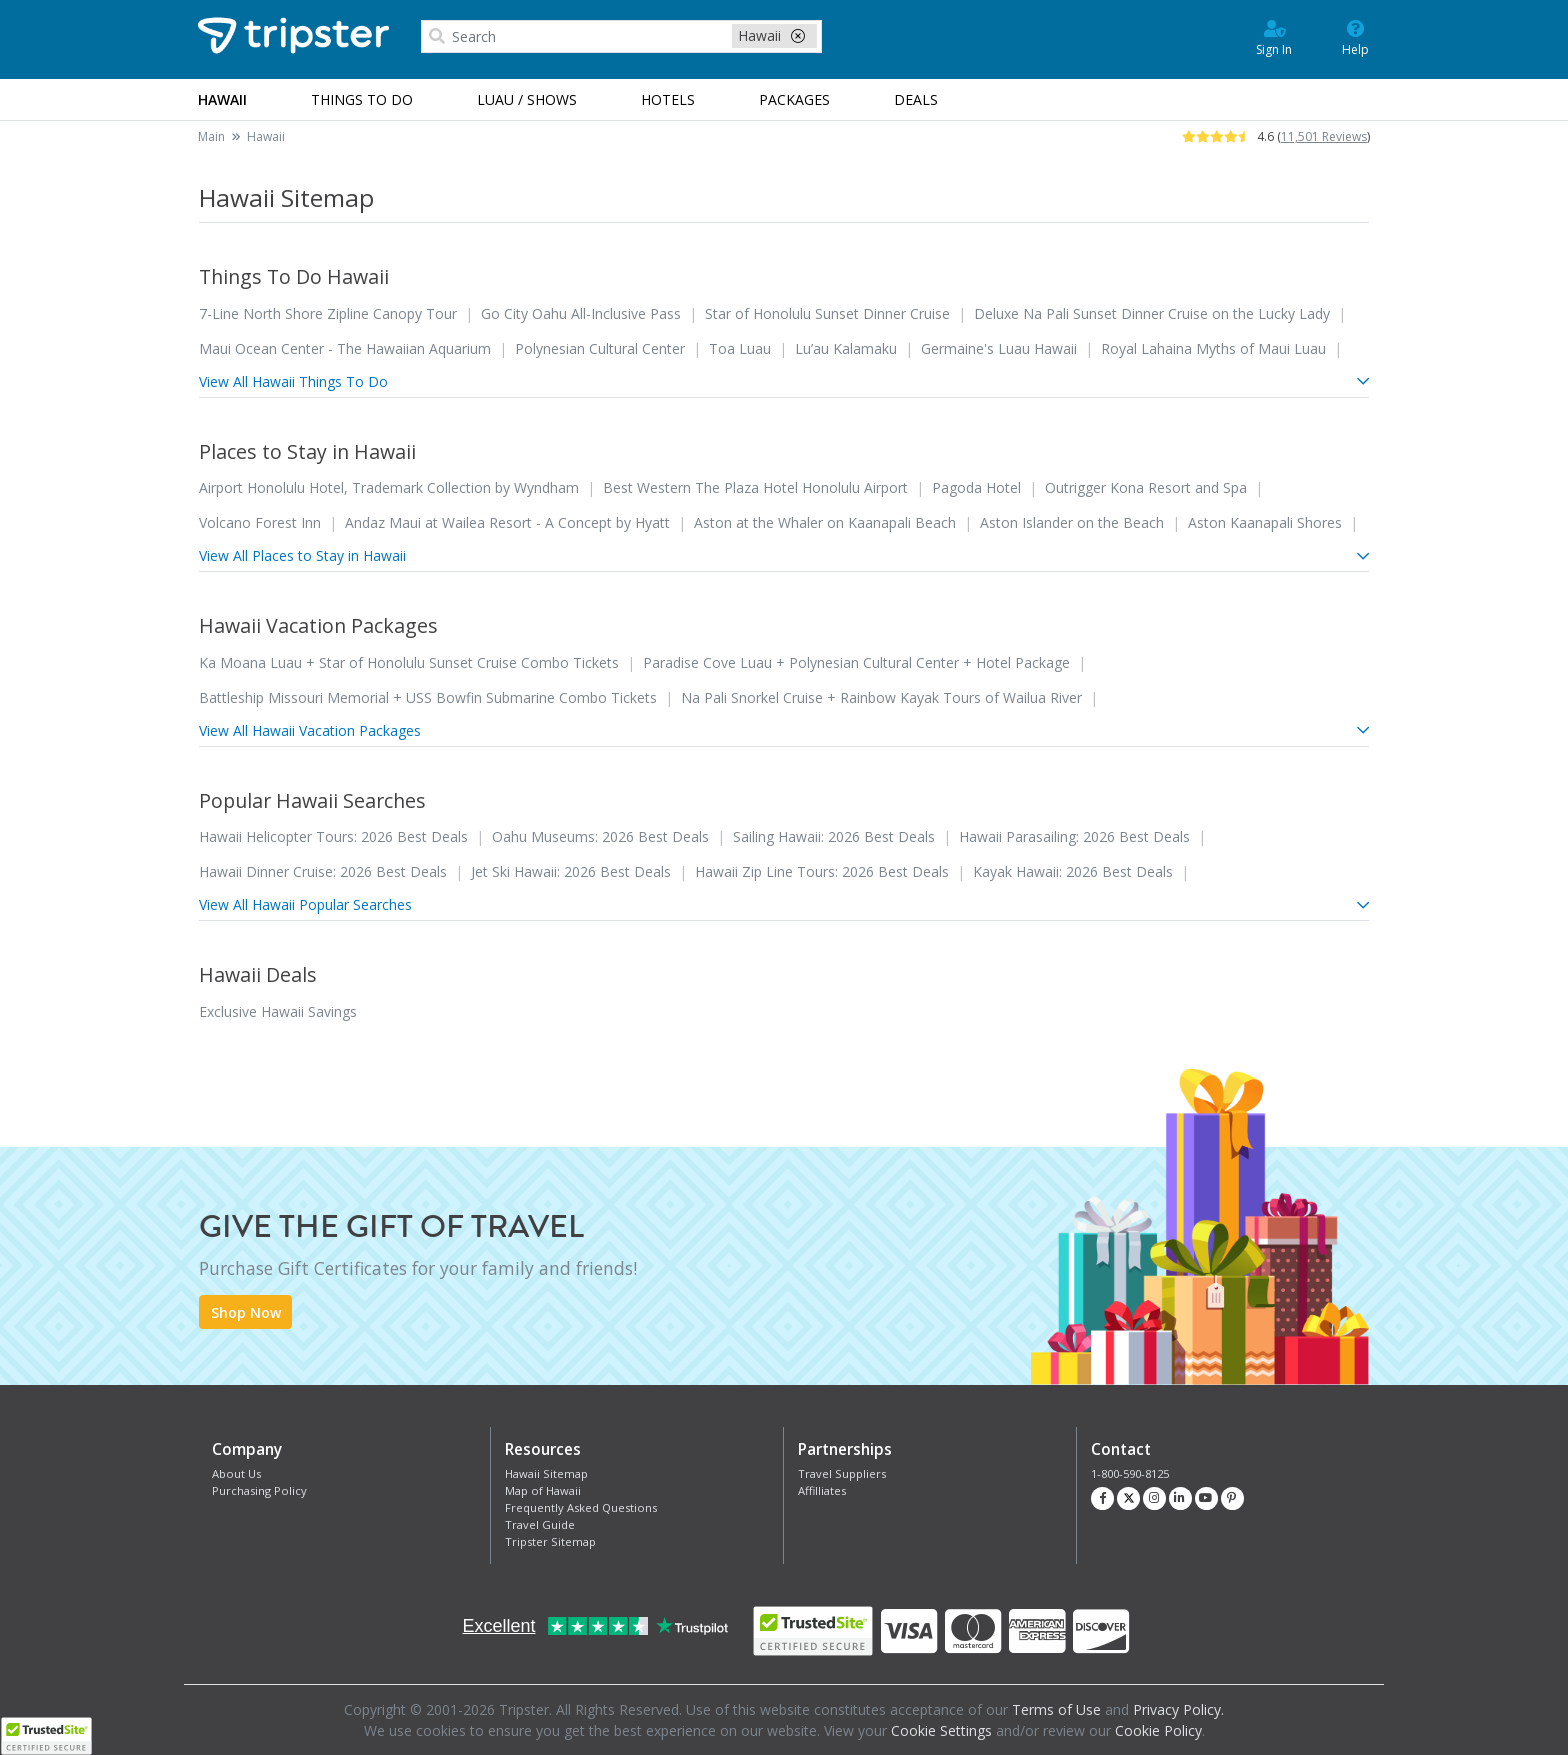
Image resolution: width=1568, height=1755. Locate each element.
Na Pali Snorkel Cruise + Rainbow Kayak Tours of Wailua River (881, 697)
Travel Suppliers (842, 1473)
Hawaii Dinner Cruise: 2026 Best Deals (323, 871)
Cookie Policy (1158, 1730)
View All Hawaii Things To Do (784, 381)
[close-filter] (798, 35)
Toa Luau (740, 348)
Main (211, 136)
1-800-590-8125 (1130, 1473)
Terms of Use (1056, 1709)
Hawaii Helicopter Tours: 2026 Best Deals (333, 836)
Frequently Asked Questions (581, 1507)
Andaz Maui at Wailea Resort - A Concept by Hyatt (507, 522)
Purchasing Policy (259, 1490)
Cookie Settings (941, 1730)
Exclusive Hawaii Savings (278, 1011)
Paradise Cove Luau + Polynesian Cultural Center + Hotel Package (856, 662)
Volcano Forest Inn (260, 522)
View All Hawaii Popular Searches (784, 904)
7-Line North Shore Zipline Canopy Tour (328, 313)
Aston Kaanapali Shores (1265, 522)
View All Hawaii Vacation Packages (784, 730)
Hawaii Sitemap (546, 1473)
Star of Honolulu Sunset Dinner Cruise (827, 313)
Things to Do (362, 99)
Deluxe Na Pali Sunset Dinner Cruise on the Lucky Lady (1152, 313)
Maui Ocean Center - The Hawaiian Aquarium (345, 348)
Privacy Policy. (1178, 1709)
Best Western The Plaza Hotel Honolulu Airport (755, 487)
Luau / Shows (527, 99)
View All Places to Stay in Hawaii (784, 555)
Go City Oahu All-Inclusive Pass (581, 313)
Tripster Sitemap (550, 1541)
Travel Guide (540, 1524)
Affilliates (822, 1490)
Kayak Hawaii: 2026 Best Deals (1073, 871)
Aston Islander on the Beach (1072, 522)
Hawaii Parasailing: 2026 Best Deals (1074, 836)
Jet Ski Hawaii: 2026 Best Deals (571, 871)
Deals (916, 99)
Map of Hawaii (543, 1490)
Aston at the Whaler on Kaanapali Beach (825, 522)
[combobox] (621, 37)
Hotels (668, 99)
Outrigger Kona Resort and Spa (1146, 487)
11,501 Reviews (1324, 136)
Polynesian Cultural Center (600, 348)
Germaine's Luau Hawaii (999, 348)
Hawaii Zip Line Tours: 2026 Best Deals (822, 871)
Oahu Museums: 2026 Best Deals (600, 836)
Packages (794, 99)
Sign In (1274, 37)
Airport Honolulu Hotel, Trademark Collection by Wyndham (389, 487)
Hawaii (266, 136)
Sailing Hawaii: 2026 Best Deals (834, 836)
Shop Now (246, 1312)
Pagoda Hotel (976, 487)
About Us (236, 1473)
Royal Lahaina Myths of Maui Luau (1213, 348)
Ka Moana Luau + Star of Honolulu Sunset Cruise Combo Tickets (409, 662)
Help (1355, 37)
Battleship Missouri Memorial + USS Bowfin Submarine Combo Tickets (428, 697)
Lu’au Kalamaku (846, 348)
